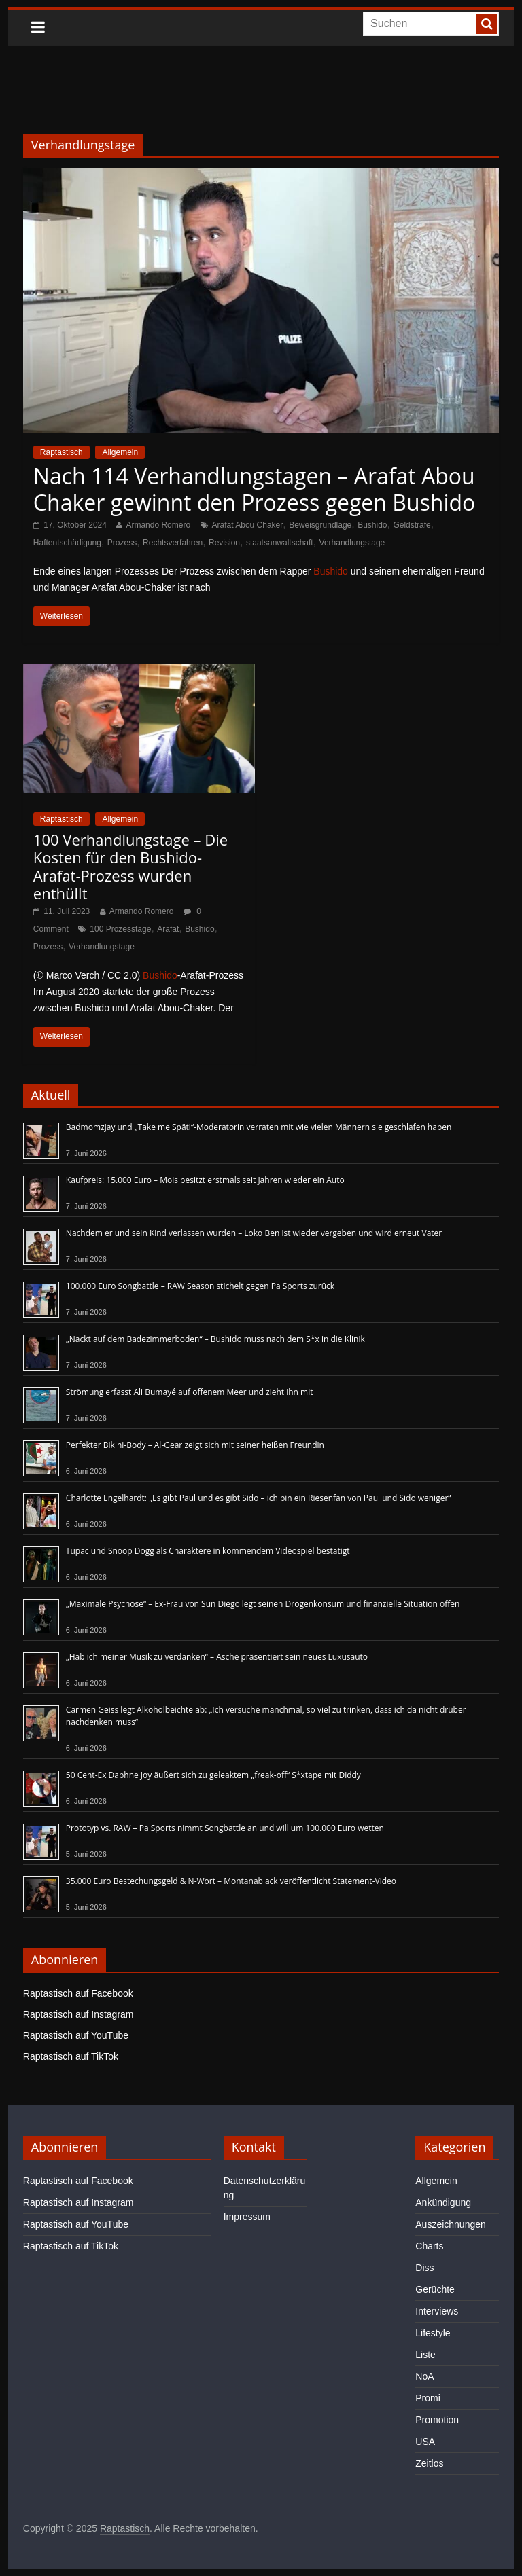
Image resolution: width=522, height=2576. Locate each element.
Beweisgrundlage (320, 525)
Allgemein (120, 452)
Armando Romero (158, 525)
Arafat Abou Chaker (247, 525)
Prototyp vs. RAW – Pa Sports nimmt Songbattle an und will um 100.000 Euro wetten (225, 1828)
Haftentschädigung (67, 542)
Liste (425, 2354)
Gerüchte (435, 2289)
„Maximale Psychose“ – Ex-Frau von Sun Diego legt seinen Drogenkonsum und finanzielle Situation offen (263, 1604)
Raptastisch (61, 452)
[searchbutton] (486, 24)
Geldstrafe (411, 525)
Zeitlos (429, 2463)
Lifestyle (432, 2332)
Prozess (122, 542)
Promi (427, 2398)
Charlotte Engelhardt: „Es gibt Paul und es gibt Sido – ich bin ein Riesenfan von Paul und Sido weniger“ (258, 1498)
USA (425, 2441)
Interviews (436, 2311)
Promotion (437, 2419)
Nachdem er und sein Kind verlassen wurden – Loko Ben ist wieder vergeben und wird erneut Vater (254, 1233)
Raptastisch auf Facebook (78, 1993)
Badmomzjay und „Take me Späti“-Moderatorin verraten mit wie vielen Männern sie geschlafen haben (258, 1127)
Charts (429, 2246)
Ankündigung (443, 2202)
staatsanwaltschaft (279, 542)
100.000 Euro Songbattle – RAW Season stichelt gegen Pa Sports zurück (200, 1286)
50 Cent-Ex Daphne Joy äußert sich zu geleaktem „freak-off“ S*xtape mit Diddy (213, 1775)
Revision (224, 542)
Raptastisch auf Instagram (78, 2014)
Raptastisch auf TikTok (70, 2056)
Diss (424, 2267)
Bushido (372, 525)
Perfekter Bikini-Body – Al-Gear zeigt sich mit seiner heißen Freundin (195, 1445)
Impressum (247, 2216)
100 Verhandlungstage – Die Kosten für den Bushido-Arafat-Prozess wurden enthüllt (130, 866)
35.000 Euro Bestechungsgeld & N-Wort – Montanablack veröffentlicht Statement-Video (231, 1881)
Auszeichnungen (450, 2224)
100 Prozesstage (120, 929)
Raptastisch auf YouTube (75, 2035)
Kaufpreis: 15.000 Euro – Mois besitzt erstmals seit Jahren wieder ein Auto (205, 1180)
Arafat (168, 929)
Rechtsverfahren (173, 542)
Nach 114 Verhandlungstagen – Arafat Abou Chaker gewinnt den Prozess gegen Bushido (254, 488)
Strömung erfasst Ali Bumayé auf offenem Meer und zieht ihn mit (189, 1392)
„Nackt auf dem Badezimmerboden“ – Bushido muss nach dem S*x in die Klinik (215, 1339)
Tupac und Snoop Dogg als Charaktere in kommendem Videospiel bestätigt (208, 1551)
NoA (424, 2376)
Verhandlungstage (352, 542)
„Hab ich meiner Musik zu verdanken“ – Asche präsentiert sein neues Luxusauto (217, 1657)
